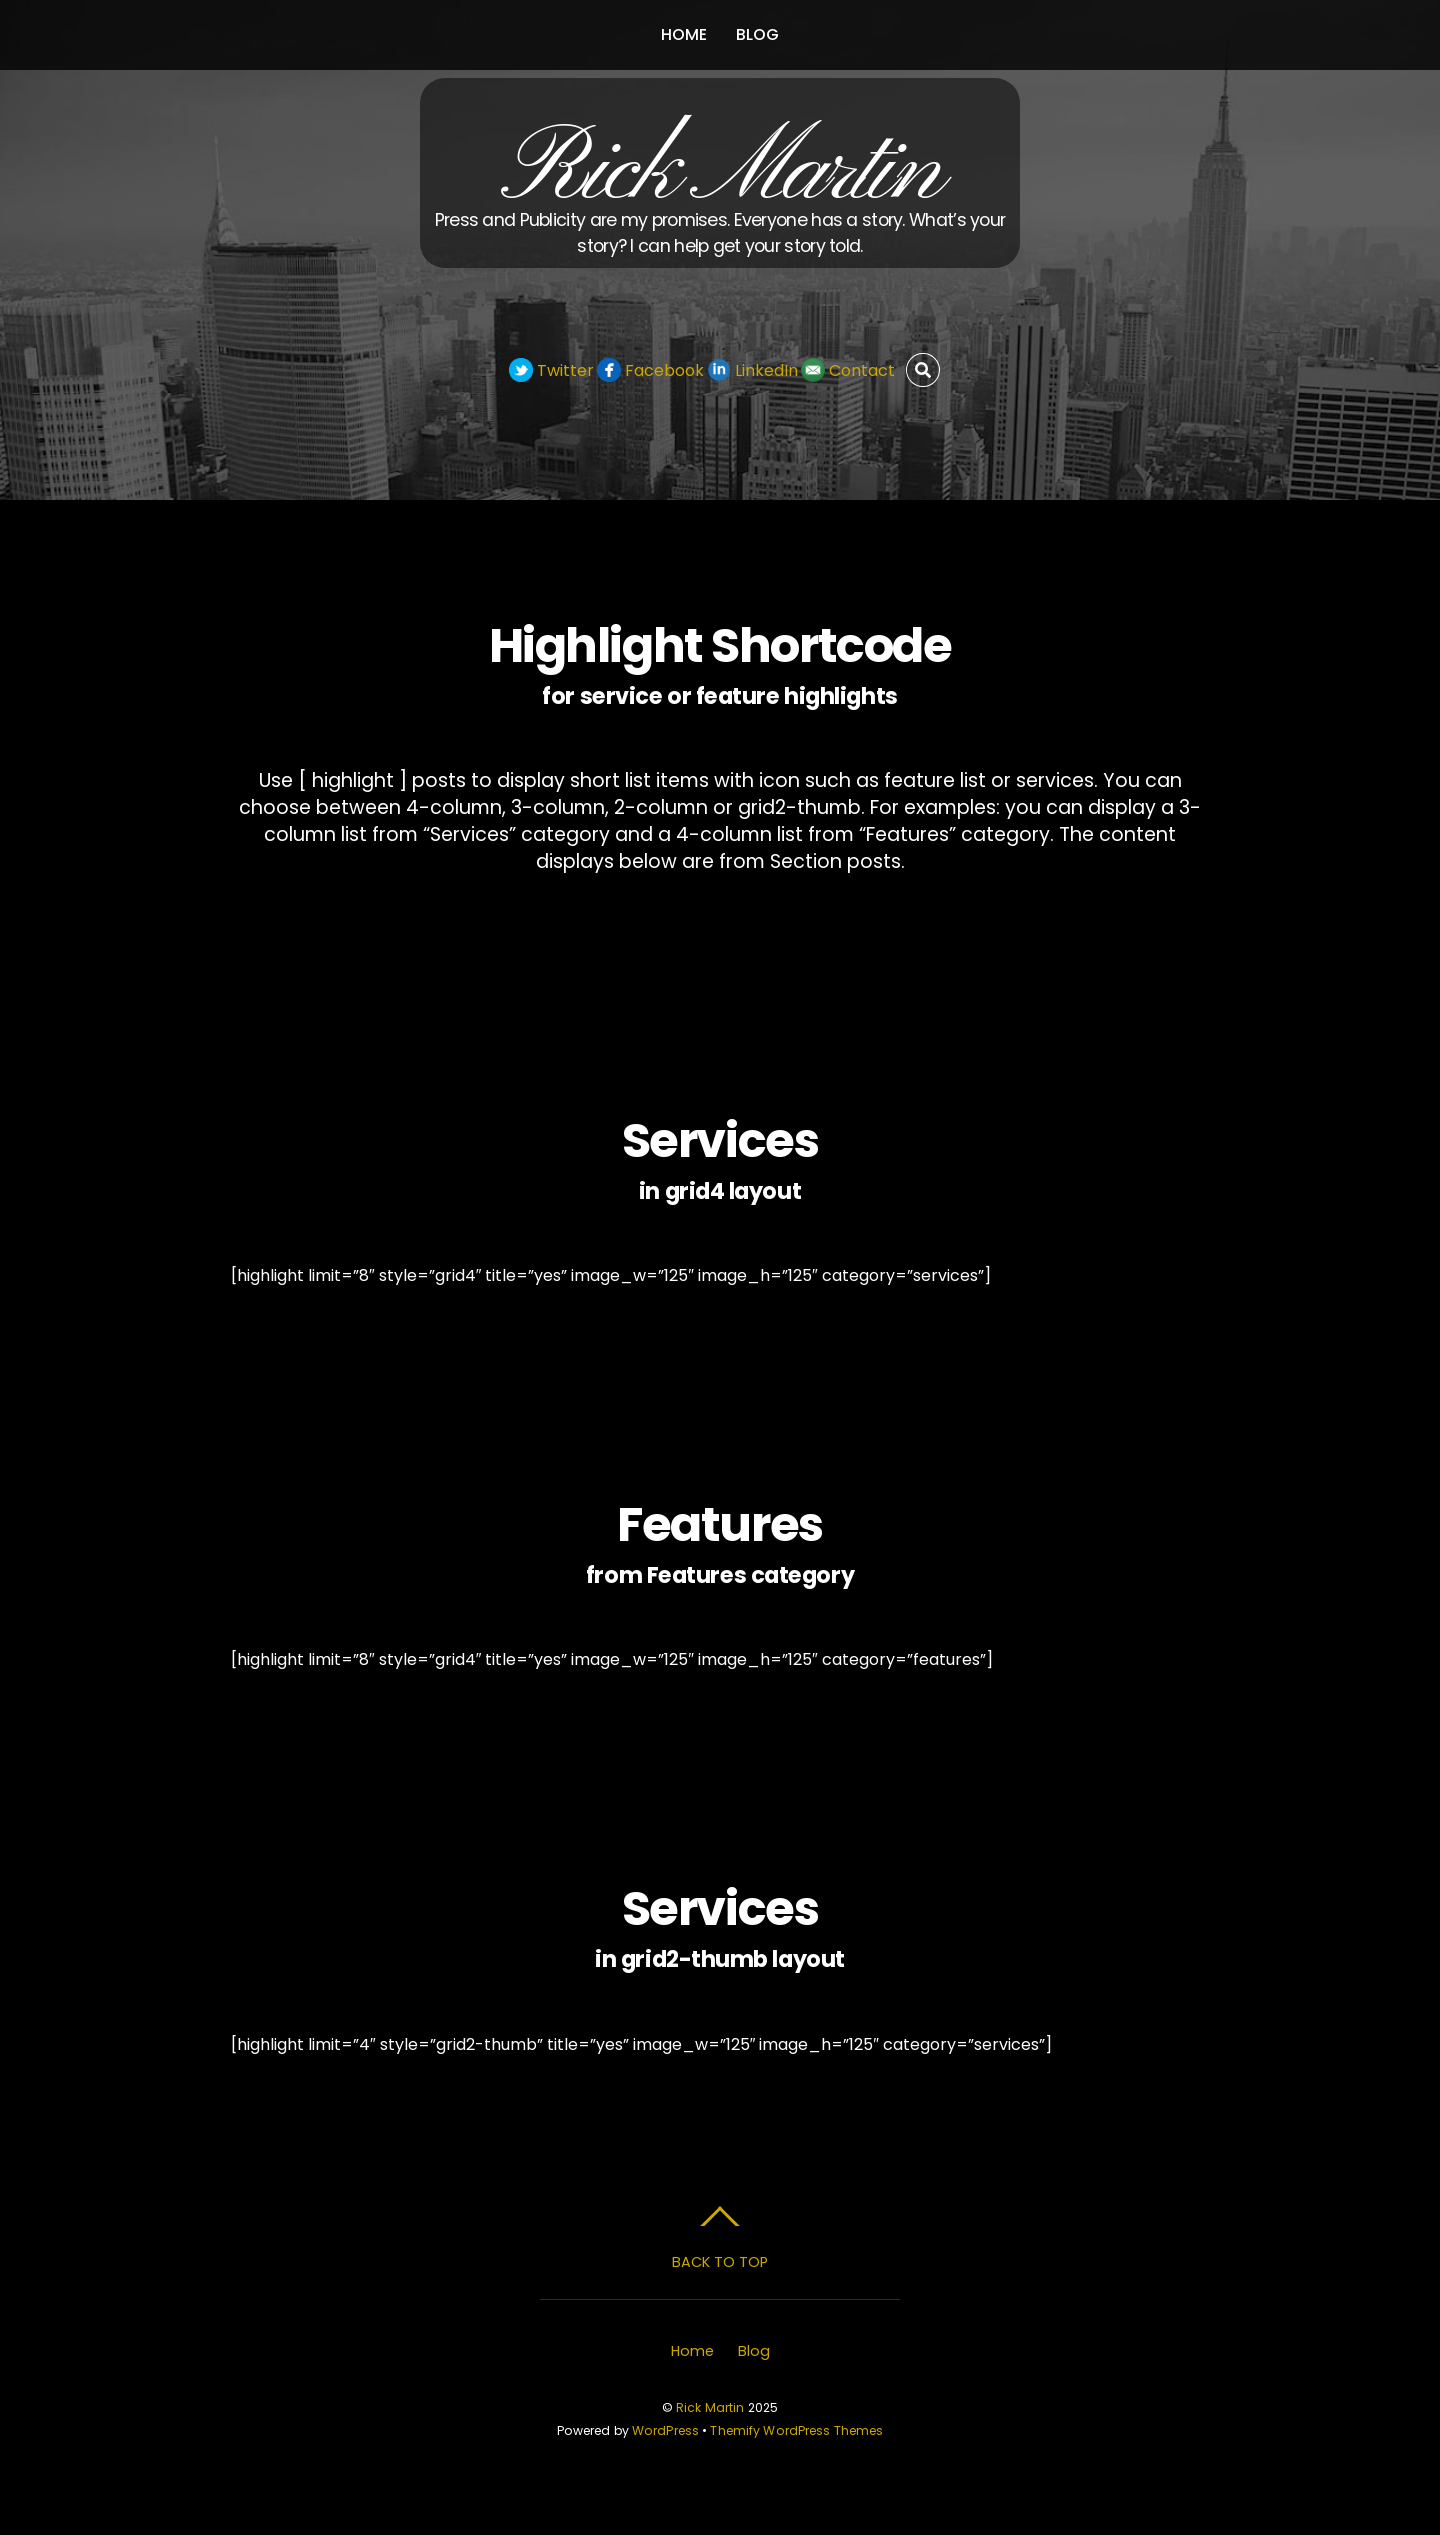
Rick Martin (710, 2407)
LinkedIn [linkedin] (752, 370)
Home (684, 34)
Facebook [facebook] (650, 370)
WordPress (665, 2430)
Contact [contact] (848, 370)
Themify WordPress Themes (796, 2430)
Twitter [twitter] (551, 370)
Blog (758, 34)
